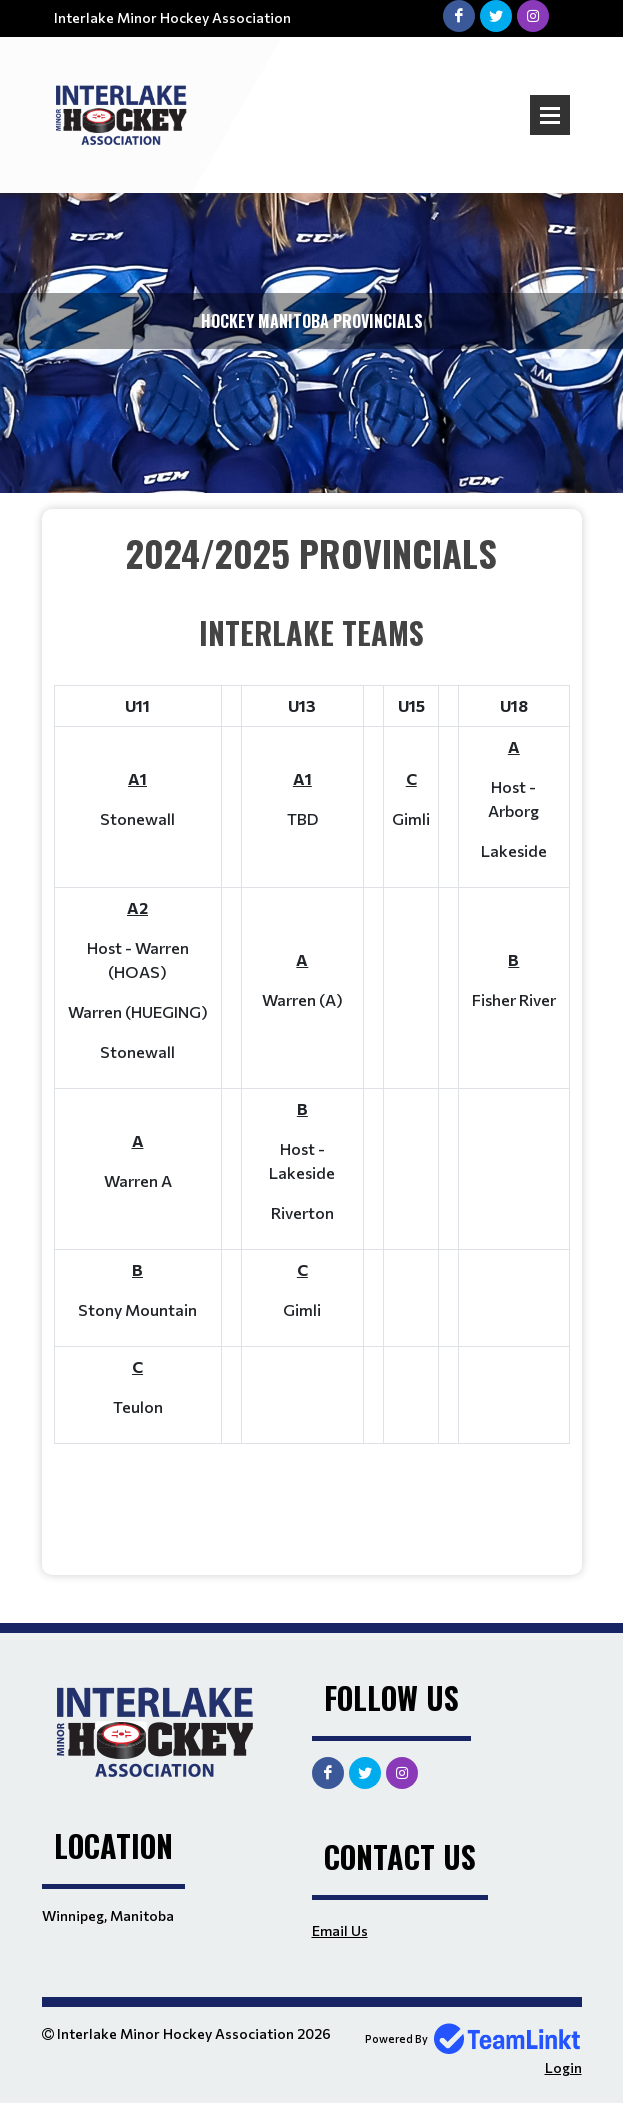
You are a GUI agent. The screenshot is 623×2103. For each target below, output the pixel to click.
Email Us (340, 1930)
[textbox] (312, 1034)
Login (563, 2067)
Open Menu (550, 115)
